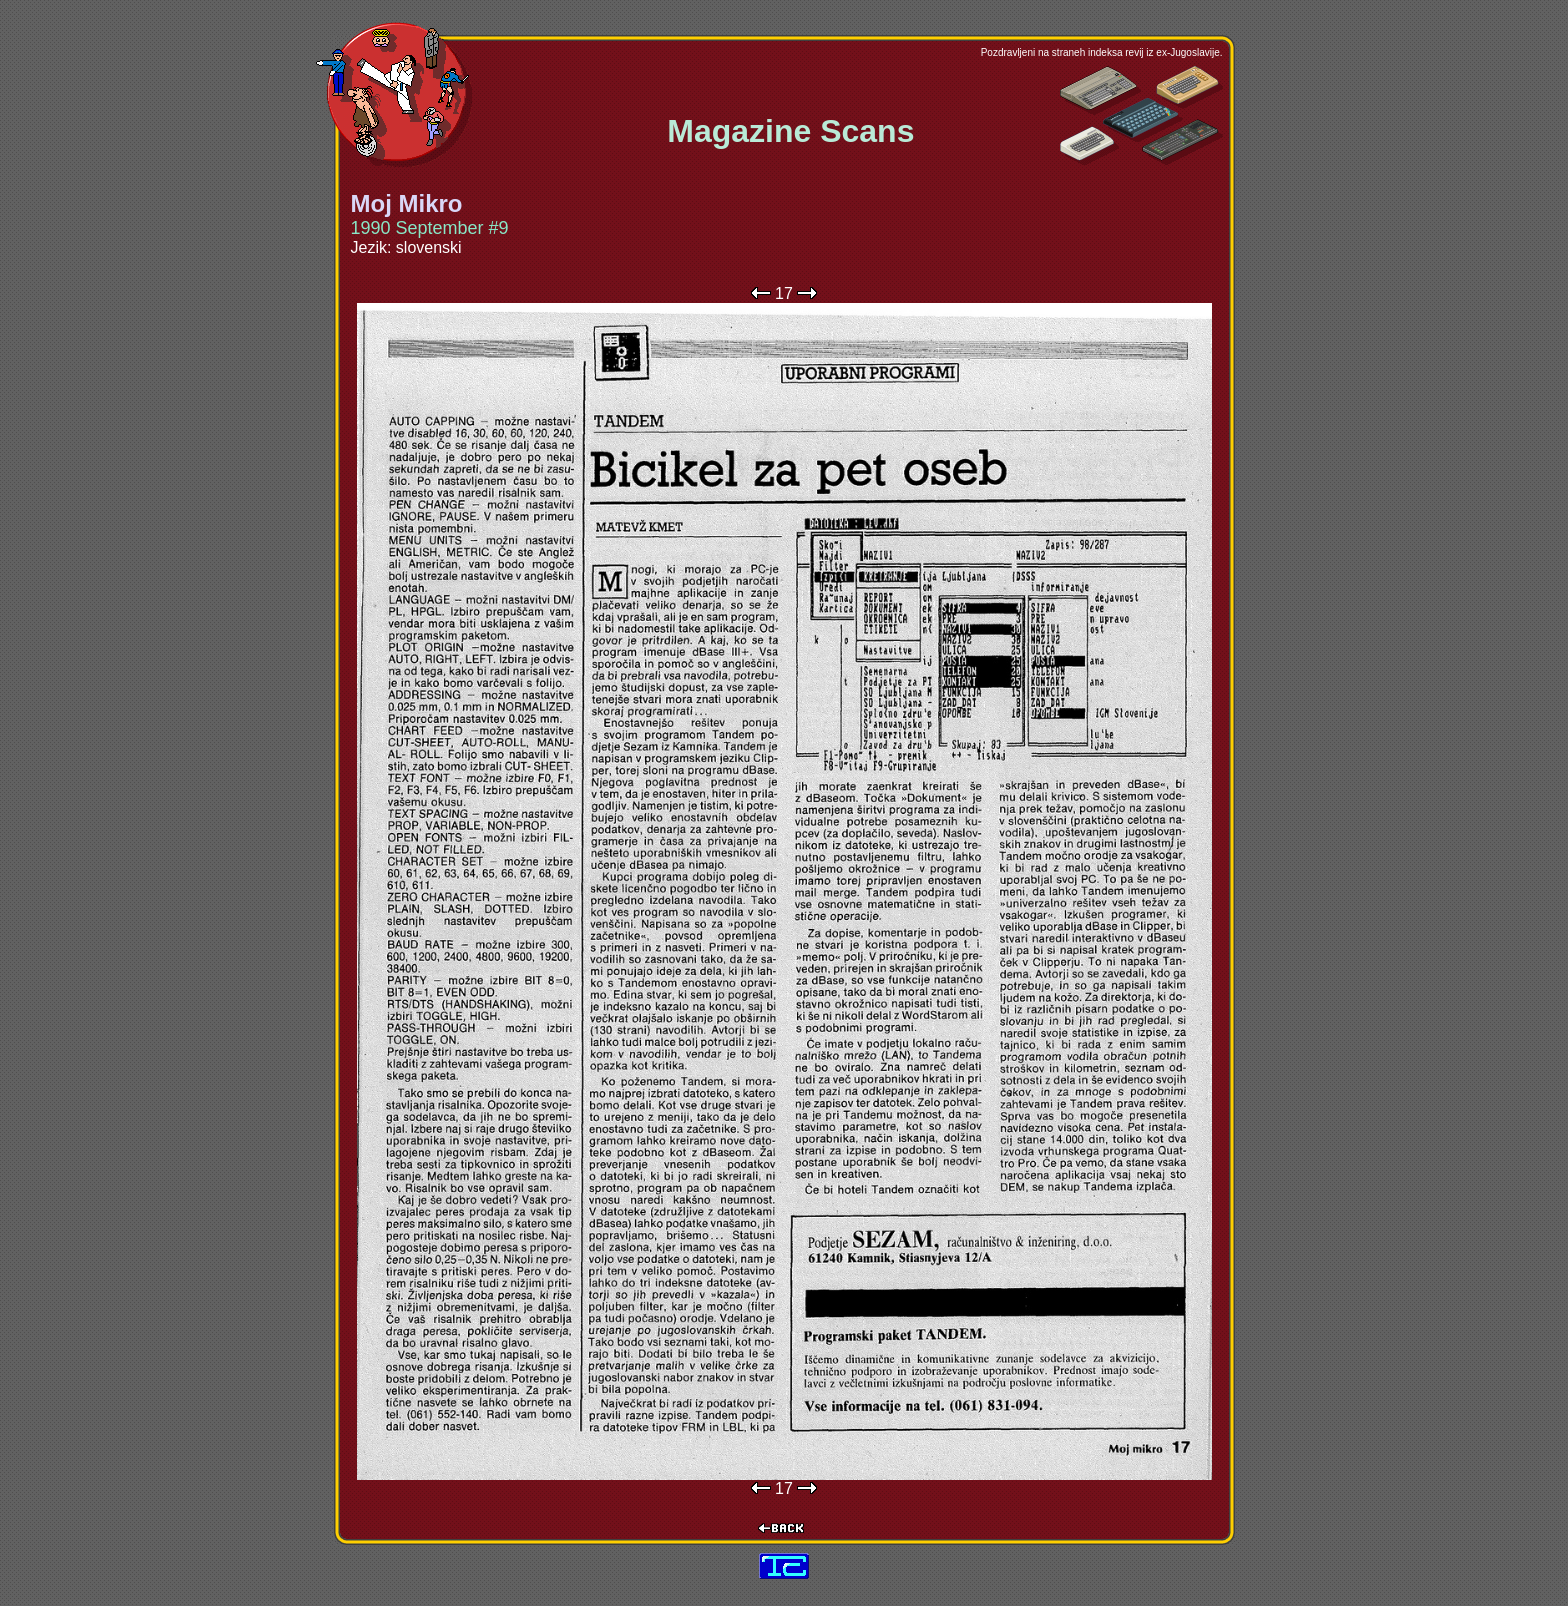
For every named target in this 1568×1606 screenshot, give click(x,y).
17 (784, 293)
